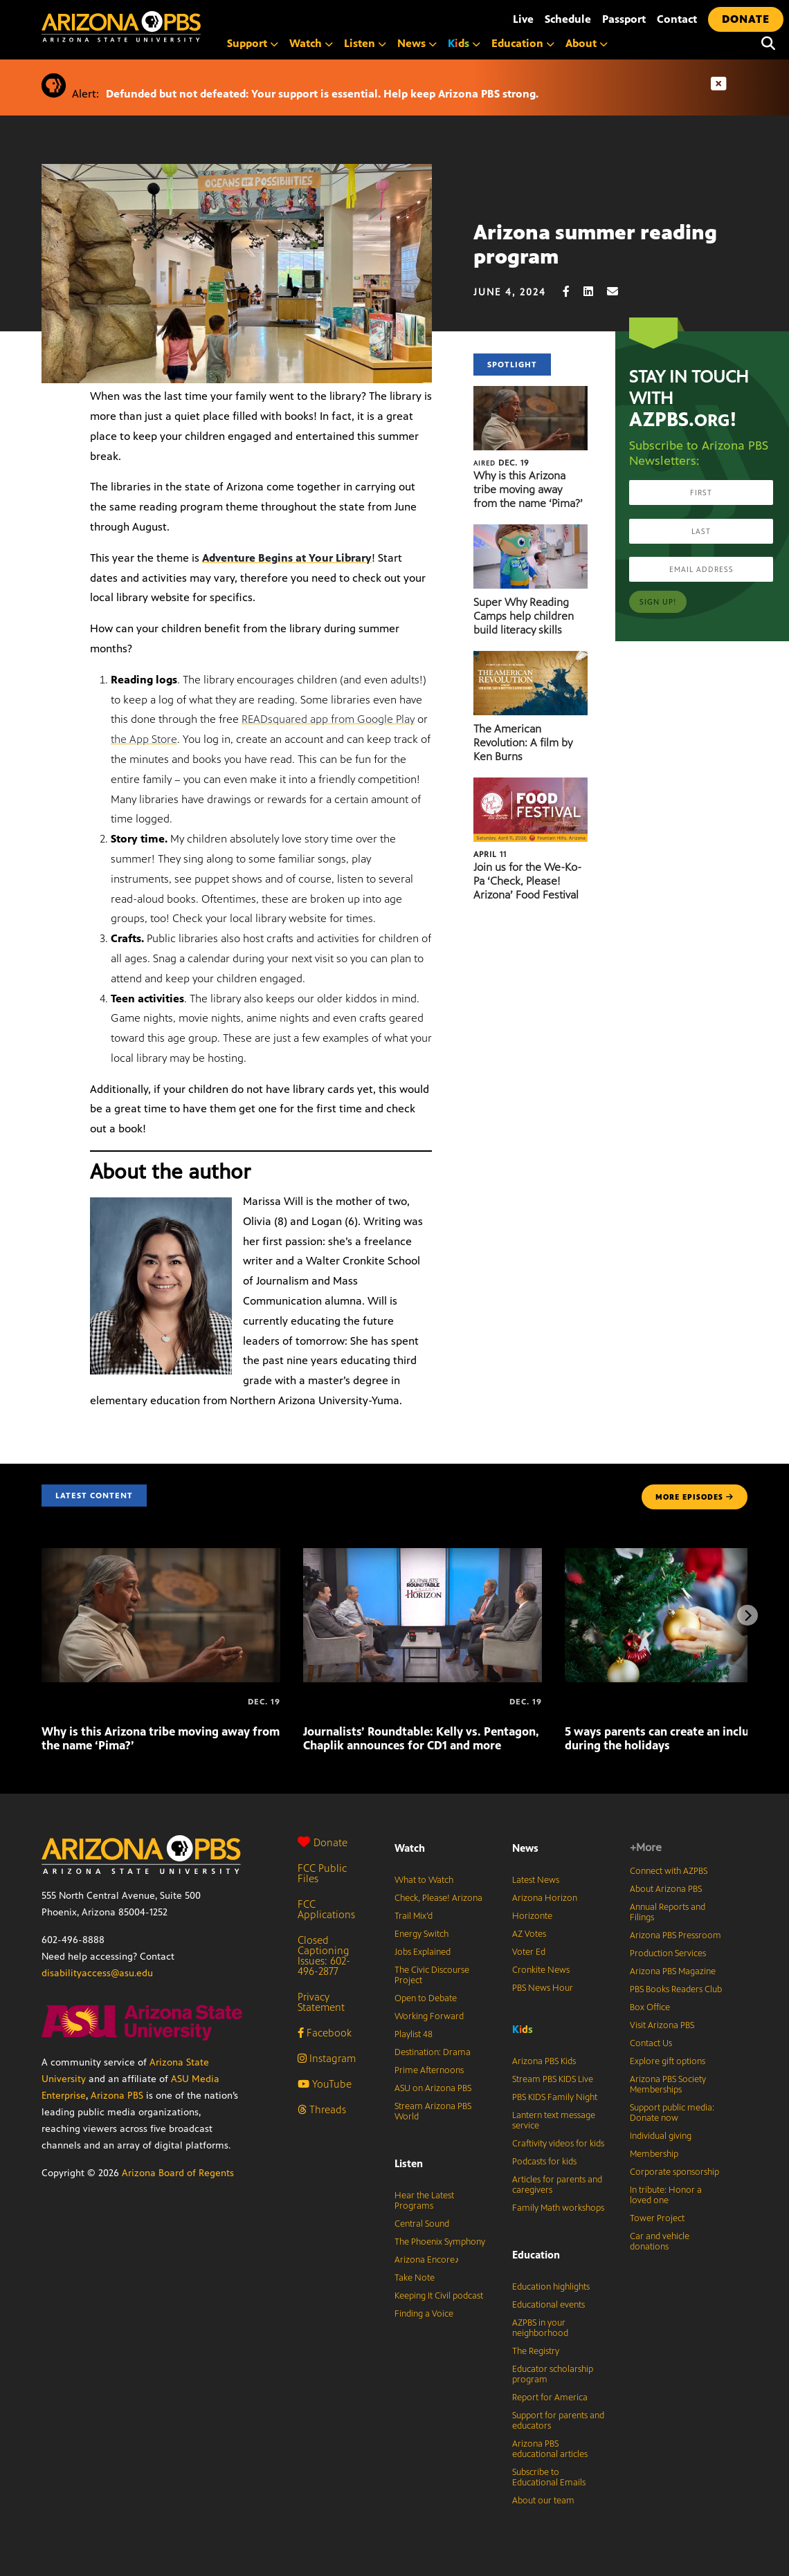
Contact (677, 19)
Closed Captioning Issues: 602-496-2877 (324, 1955)
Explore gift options (667, 2061)
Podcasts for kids (544, 2161)
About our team (543, 2500)
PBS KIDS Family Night (554, 2097)
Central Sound (421, 2223)
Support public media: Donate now (672, 2113)
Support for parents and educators (558, 2420)
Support (252, 43)
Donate (322, 1842)
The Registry (535, 2351)
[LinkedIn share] (595, 291)
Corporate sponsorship (674, 2172)
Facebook (325, 2032)
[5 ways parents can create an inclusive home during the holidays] (566, 1701)
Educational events (548, 2304)
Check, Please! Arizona (438, 1898)
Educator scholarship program (552, 2374)
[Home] (180, 26)
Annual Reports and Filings (667, 1912)
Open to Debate (425, 1998)
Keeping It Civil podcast (438, 2295)
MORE (694, 1497)
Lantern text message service (553, 2120)
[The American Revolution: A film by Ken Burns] (530, 658)
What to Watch (423, 1880)
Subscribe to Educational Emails (549, 2477)
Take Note (414, 2277)
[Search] (768, 43)
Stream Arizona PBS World (432, 2111)
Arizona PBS (117, 2095)
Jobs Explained (422, 1952)
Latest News (535, 1880)
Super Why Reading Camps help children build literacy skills (523, 616)
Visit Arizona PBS (662, 2025)
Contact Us (651, 2043)
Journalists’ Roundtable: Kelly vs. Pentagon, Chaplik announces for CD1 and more (421, 1738)
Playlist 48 (413, 2034)
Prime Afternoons (429, 2070)
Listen (365, 43)
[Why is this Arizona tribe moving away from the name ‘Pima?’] (530, 393)
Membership (654, 2154)
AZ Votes (529, 1934)
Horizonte (532, 1916)
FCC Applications (326, 1909)
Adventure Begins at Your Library (287, 557)
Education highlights (551, 2286)
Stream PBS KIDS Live (552, 2079)
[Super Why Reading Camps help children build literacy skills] (530, 531)
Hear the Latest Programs (424, 2200)
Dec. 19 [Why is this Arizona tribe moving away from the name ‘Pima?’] (501, 463)
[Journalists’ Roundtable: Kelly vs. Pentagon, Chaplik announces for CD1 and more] (422, 1555)
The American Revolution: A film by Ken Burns (522, 742)
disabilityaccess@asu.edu (97, 1973)
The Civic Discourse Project (431, 1975)
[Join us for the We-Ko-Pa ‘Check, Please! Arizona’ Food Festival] (530, 784)
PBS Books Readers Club (676, 1989)
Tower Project (657, 2218)
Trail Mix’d (413, 1916)
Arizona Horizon (544, 1898)
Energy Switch (421, 1934)
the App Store (144, 739)
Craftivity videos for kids (558, 2143)
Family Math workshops (558, 2208)
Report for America (550, 2397)
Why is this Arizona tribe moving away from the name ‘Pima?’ (528, 489)
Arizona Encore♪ (427, 2259)
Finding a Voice (423, 2313)
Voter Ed (528, 1952)
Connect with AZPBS (668, 1871)
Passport (624, 19)
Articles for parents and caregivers (557, 2185)
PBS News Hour (542, 1988)
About (586, 43)
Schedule (568, 19)
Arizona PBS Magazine (673, 1971)
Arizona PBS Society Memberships (668, 2084)
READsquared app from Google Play (328, 719)
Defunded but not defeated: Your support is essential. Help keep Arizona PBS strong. (322, 93)
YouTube (325, 2083)
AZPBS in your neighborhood (540, 2328)
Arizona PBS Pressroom (675, 1935)
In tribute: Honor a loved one (666, 2195)
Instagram (327, 2058)
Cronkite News (541, 1970)
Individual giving (660, 2136)
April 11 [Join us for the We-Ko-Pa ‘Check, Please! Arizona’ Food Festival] (490, 854)
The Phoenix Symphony (439, 2241)
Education (522, 43)
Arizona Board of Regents (178, 2173)
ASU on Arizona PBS (432, 2088)
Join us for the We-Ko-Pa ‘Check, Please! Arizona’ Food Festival (527, 881)
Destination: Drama (432, 2052)
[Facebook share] (573, 291)
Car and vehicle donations (659, 2241)
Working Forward (429, 2016)
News (417, 43)
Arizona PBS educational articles (550, 2449)
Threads (322, 2109)
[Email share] (619, 291)
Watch (311, 43)
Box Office (650, 2007)
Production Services (668, 1953)
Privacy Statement (321, 2002)
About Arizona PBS (666, 1889)
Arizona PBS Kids (544, 2061)
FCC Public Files (322, 1873)
